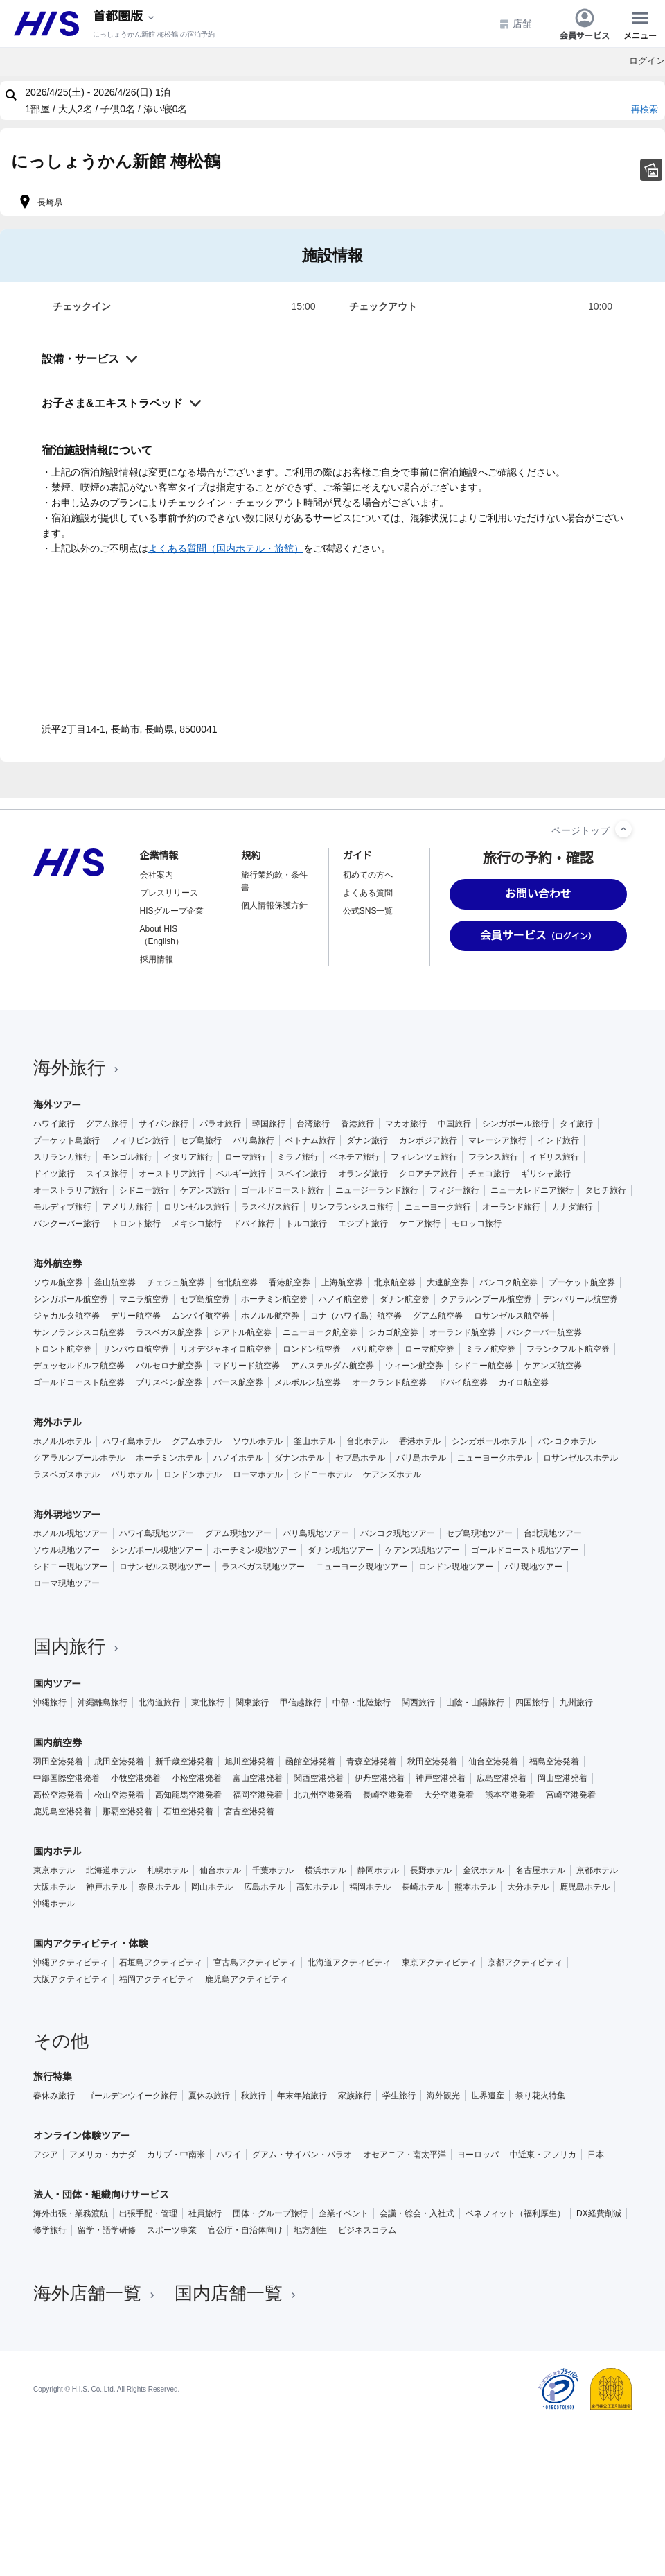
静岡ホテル (378, 1870)
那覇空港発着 (127, 1811)
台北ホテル (367, 1441)
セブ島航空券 (205, 1299)
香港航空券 (289, 1282)
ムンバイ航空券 (201, 1316)
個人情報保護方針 (274, 905)
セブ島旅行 (201, 1140)
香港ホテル (420, 1441)
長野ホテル (431, 1870)
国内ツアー (57, 1683)
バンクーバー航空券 (544, 1332)
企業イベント (344, 2213)
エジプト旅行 (363, 1223)
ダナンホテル (299, 1458)
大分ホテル (528, 1887)
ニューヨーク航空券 (320, 1332)
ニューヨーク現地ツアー (361, 1567)
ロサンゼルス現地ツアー (165, 1567)
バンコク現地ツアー (397, 1533)
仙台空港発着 (493, 1761)
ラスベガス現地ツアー (263, 1567)
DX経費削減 (598, 2213)
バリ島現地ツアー (316, 1533)
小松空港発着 (197, 1778)
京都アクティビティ (525, 1962)
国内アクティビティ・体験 (90, 1943)
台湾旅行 (313, 1124)
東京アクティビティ (439, 1962)
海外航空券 (57, 1263)
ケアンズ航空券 (553, 1365)
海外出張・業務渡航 (70, 2213)
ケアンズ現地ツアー (422, 1550)
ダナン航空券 (404, 1299)
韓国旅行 (268, 1124)
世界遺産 (487, 2095)
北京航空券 (395, 1282)
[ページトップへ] (623, 829)
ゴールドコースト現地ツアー (525, 1550)
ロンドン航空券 (312, 1349)
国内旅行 (77, 1646)
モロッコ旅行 (477, 1223)
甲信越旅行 (300, 1702)
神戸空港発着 (441, 1778)
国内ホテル (57, 1851)
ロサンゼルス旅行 (196, 1207)
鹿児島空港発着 (62, 1811)
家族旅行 (354, 2095)
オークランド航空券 (389, 1382)
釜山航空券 (115, 1282)
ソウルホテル (258, 1441)
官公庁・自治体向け (245, 2230)
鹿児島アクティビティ (246, 1979)
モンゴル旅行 (127, 1157)
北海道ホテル (111, 1870)
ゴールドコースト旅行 (282, 1190)
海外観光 (443, 2095)
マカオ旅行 (406, 1124)
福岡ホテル (370, 1887)
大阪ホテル (54, 1887)
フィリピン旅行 (140, 1140)
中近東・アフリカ (543, 2154)
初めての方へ (368, 875)
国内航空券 (57, 1742)
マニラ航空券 (144, 1299)
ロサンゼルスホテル (580, 1458)
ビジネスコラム (367, 2230)
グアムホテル (197, 1441)
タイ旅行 (576, 1124)
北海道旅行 (159, 1702)
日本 (595, 2154)
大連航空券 (447, 1282)
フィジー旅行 (454, 1190)
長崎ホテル (422, 1887)
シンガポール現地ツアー (156, 1550)
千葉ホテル (273, 1870)
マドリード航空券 (246, 1365)
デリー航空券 (136, 1316)
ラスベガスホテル (66, 1474)
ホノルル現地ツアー (70, 1533)
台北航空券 (237, 1282)
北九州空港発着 (323, 1795)
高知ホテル (317, 1887)
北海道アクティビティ (349, 1962)
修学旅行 (49, 2230)
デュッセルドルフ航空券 (79, 1365)
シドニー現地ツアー (70, 1567)
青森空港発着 (371, 1761)
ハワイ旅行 (54, 1124)
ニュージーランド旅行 (376, 1190)
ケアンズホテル (392, 1474)
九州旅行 (576, 1702)
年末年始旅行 (302, 2095)
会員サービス (585, 23)
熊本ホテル (475, 1887)
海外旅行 (77, 1067)
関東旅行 (252, 1702)
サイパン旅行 (163, 1124)
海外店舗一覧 (95, 2293)
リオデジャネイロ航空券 (226, 1349)
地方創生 (310, 2230)
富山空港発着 (258, 1778)
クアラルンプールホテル (79, 1458)
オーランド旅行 (511, 1207)
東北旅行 (207, 1702)
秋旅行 (253, 2095)
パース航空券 (238, 1382)
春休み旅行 (54, 2095)
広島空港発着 (501, 1778)
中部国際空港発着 (66, 1778)
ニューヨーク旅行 (438, 1207)
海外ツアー (57, 1105)
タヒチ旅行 (605, 1190)
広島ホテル (264, 1887)
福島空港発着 (554, 1761)
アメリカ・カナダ (102, 2154)
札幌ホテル (167, 1870)
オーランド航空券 (462, 1332)
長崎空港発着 (388, 1795)
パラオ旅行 (220, 1124)
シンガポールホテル (489, 1441)
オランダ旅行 (363, 1173)
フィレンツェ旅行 (424, 1157)
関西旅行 (418, 1702)
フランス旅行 (493, 1157)
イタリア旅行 (188, 1157)
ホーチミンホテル (169, 1458)
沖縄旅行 (49, 1702)
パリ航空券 (372, 1349)
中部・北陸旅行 (361, 1702)
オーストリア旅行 (172, 1173)
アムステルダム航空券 (332, 1365)
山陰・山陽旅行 (475, 1702)
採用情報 (156, 959)
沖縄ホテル (54, 1903)
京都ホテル (597, 1870)
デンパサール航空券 (580, 1299)
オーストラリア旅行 (70, 1190)
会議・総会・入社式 (417, 2213)
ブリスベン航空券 (169, 1382)
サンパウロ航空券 (136, 1349)
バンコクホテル (567, 1441)
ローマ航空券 (429, 1349)
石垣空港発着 (188, 1811)
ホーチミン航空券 (274, 1299)
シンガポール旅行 (515, 1124)
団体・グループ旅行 (270, 2213)
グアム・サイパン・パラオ (302, 2154)
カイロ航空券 (524, 1382)
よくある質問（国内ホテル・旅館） (225, 548)
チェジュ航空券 (176, 1282)
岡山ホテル (212, 1887)
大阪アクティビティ (70, 1979)
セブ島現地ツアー (479, 1533)
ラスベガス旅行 (270, 1207)
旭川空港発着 (249, 1761)
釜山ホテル (314, 1441)
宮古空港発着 (249, 1811)
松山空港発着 (119, 1795)
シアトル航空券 (242, 1332)
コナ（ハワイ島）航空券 (356, 1316)
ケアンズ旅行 (205, 1190)
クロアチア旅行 (428, 1173)
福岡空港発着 (258, 1795)
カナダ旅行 (572, 1207)
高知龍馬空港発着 (188, 1795)
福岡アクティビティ (156, 1979)
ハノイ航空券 (344, 1299)
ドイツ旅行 (54, 1173)
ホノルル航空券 (270, 1316)
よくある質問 (368, 893)
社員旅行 (205, 2213)
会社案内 (156, 875)
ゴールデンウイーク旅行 (131, 2095)
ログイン (647, 60)
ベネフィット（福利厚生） (515, 2213)
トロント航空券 (62, 1349)
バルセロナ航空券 (169, 1365)
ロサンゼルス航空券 (511, 1316)
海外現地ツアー (66, 1514)
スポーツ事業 (172, 2230)
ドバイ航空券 (463, 1382)
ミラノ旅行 (298, 1157)
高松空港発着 (58, 1795)
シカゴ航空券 (393, 1332)
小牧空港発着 (136, 1778)
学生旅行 (399, 2095)
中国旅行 (454, 1124)
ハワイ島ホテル (132, 1441)
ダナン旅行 (367, 1140)
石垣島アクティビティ (160, 1962)
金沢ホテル (483, 1870)
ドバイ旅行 (253, 1223)
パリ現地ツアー (533, 1567)
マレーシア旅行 (497, 1140)
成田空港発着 (119, 1761)
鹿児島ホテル (585, 1887)
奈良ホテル (159, 1887)
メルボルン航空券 (307, 1382)
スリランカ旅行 (62, 1157)
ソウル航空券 (58, 1282)
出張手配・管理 (148, 2213)
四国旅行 (532, 1702)
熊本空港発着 (510, 1795)
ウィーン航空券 (414, 1365)
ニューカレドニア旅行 (532, 1190)
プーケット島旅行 (66, 1140)
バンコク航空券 (508, 1282)
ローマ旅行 (245, 1157)
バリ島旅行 (253, 1140)
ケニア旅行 (420, 1223)
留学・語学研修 (107, 2230)
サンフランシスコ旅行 (351, 1207)
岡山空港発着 (562, 1778)
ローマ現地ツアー (66, 1583)
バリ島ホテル (421, 1458)
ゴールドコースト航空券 (79, 1382)
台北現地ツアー (553, 1533)
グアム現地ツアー (238, 1533)
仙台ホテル (220, 1870)
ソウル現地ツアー (66, 1550)
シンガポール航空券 (70, 1299)
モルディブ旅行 (62, 1207)
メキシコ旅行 (197, 1223)
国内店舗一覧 (237, 2293)
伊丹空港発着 (380, 1778)
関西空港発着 (319, 1778)
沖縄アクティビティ (70, 1962)
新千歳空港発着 (184, 1761)
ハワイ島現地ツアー (156, 1533)
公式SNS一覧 (368, 911)
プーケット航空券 (582, 1282)
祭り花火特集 (540, 2095)
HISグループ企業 (172, 911)
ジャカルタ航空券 (66, 1316)
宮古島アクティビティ (254, 1962)
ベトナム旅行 (310, 1140)
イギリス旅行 (554, 1157)
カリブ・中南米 (176, 2154)
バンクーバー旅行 (66, 1223)
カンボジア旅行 (428, 1140)
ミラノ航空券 (490, 1349)
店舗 (515, 24)
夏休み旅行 (209, 2095)
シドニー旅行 (144, 1190)
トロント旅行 (136, 1223)
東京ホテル (54, 1870)
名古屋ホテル (540, 1870)
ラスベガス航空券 (169, 1332)
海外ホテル (57, 1422)
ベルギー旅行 (241, 1173)
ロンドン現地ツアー (455, 1567)
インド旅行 (558, 1140)
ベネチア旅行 (355, 1157)
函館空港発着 (310, 1761)
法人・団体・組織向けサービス (101, 2194)
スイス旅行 (106, 1173)
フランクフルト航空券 (568, 1349)
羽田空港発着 (58, 1761)
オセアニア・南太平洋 (404, 2154)
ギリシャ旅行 (546, 1173)
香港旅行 (357, 1124)
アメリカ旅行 (127, 1207)
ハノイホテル (238, 1458)
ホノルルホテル (62, 1441)
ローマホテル (258, 1474)
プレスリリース (169, 893)
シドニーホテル (323, 1474)
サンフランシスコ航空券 (79, 1332)
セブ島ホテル (360, 1458)
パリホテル (131, 1474)
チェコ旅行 (489, 1173)
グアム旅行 (106, 1124)
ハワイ (228, 2154)
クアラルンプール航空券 (486, 1299)
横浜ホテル (325, 1870)
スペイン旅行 (302, 1173)
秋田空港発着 (432, 1761)
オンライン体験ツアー (81, 2135)
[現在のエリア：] (125, 17)
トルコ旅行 (306, 1223)
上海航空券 (342, 1282)
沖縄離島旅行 (102, 1702)
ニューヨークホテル (494, 1458)
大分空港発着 (449, 1795)
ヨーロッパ (478, 2154)
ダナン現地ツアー (341, 1550)
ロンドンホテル (192, 1474)
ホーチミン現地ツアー (254, 1550)
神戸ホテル (106, 1887)
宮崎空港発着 (571, 1795)
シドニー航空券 (483, 1365)
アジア (45, 2154)
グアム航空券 (438, 1316)
